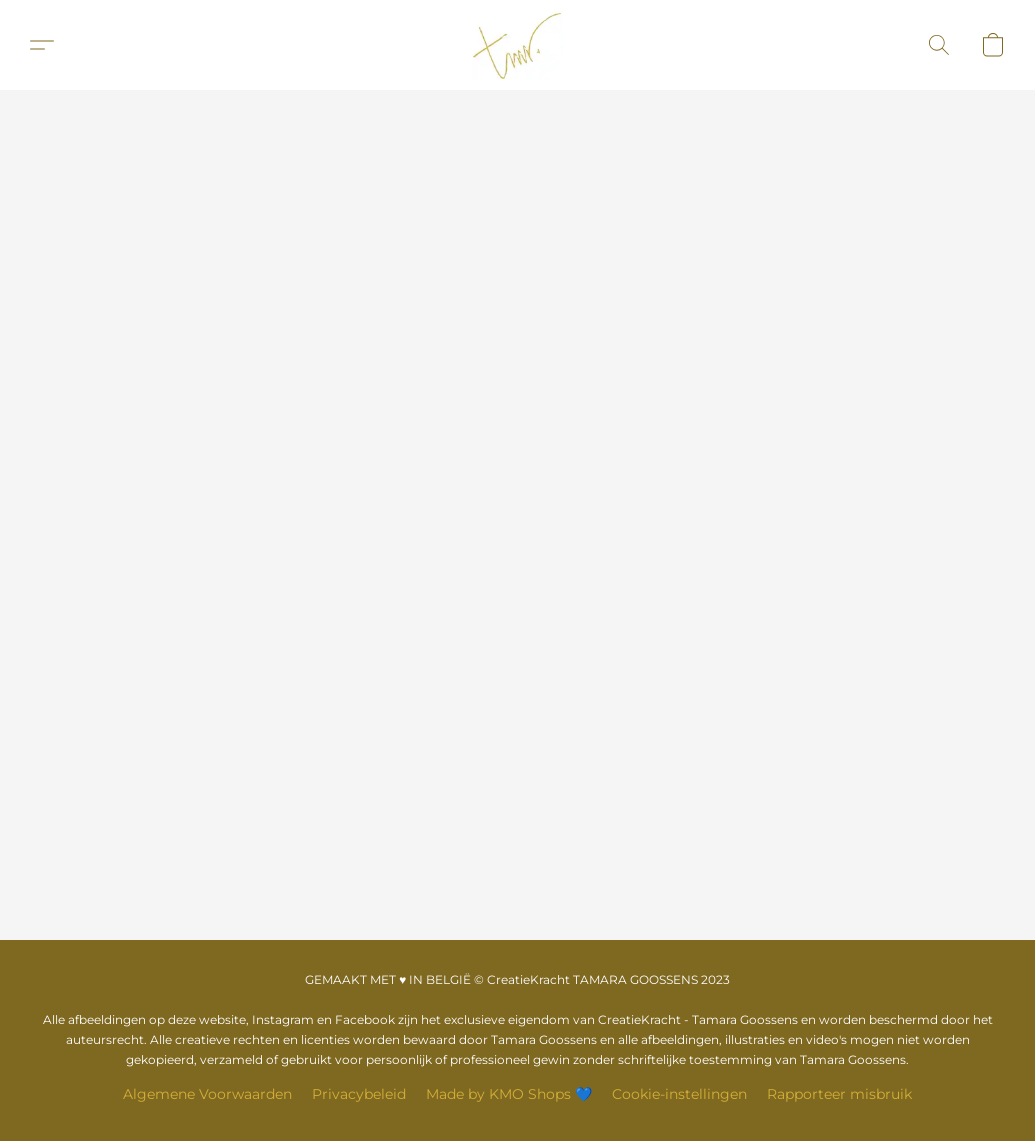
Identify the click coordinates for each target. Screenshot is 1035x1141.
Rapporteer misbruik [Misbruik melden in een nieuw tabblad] (839, 1094)
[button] (518, 45)
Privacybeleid (359, 1094)
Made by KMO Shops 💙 (509, 1094)
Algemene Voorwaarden (207, 1094)
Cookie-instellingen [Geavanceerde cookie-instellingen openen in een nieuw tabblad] (679, 1094)
